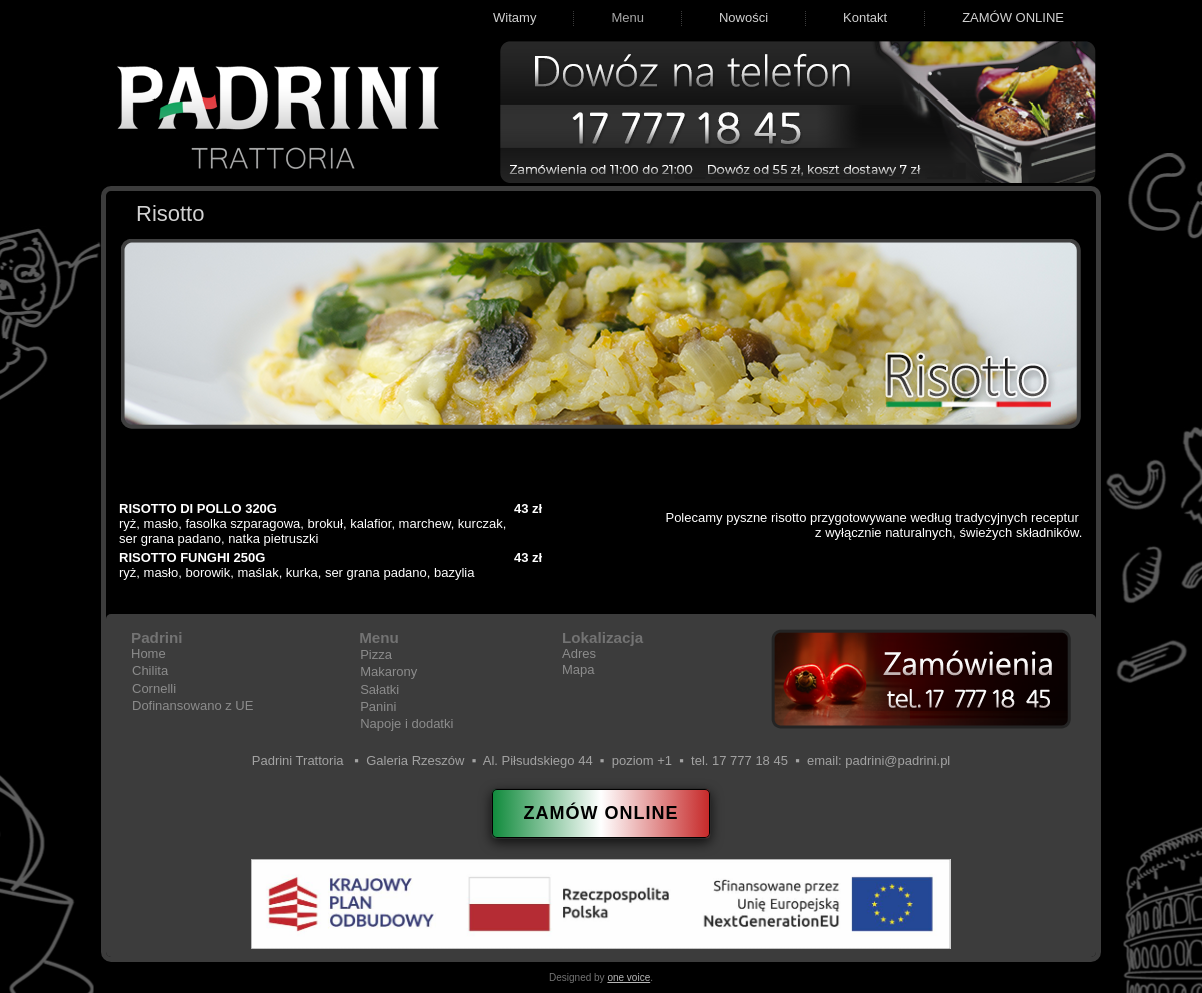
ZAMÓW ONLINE (1013, 17)
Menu (627, 17)
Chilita (150, 670)
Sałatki (379, 689)
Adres (579, 653)
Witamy (514, 17)
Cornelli (154, 688)
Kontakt (865, 17)
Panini (378, 706)
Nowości (743, 17)
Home (148, 653)
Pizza (376, 654)
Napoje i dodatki (406, 723)
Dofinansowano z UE (192, 705)
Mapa (578, 669)
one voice (628, 977)
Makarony (388, 671)
